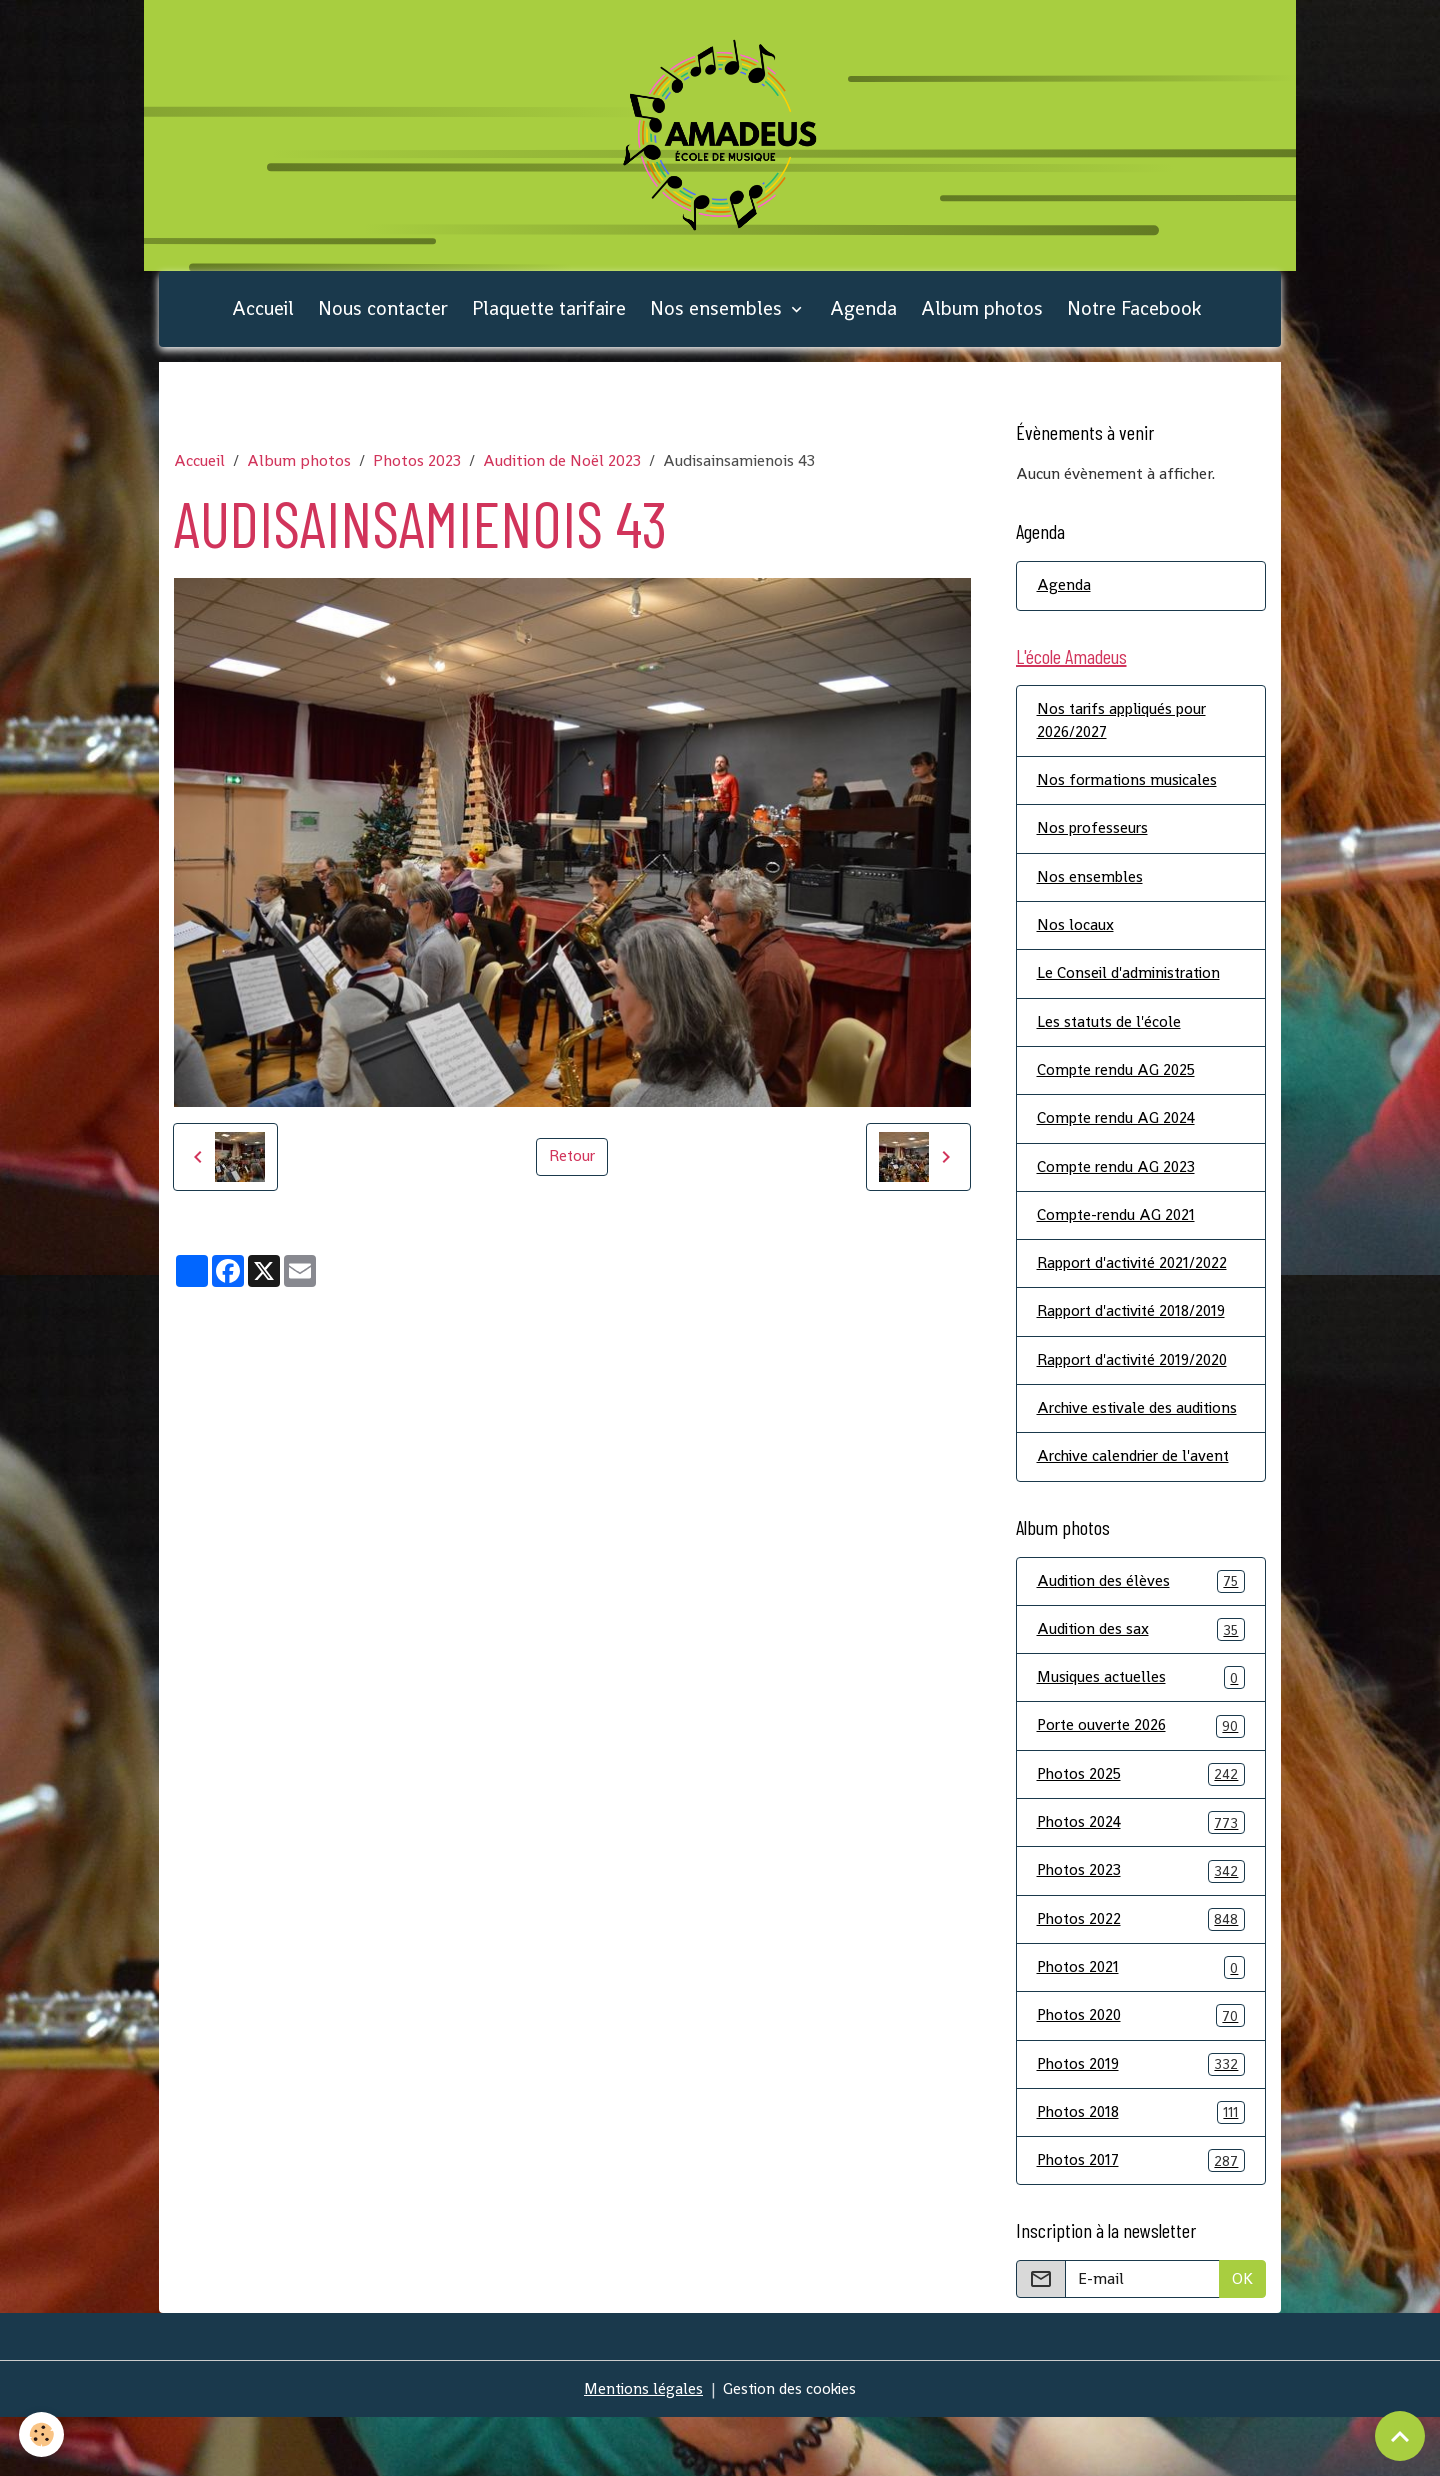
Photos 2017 (1141, 2218)
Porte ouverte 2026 (1141, 1777)
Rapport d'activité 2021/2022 (1138, 1285)
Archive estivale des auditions (1107, 1444)
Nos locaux (1075, 942)
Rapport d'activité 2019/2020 (1139, 1383)
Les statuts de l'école (1111, 1040)
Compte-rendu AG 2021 (1119, 1236)
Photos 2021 (1141, 2022)
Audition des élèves (1141, 1630)
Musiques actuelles (1141, 1728)
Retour (572, 1167)
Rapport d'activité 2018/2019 (1138, 1334)
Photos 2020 (1141, 2071)
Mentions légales (641, 2447)
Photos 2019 (1141, 2120)
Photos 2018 (1141, 2169)
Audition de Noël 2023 (562, 472)
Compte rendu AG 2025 (1119, 1089)
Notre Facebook (1134, 319)
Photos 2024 (1141, 1875)
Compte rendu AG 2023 (1119, 1187)
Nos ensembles (718, 319)
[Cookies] (42, 2434)
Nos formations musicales (1129, 795)
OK (1242, 2337)
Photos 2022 (1141, 1973)
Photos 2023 (417, 472)
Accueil (263, 319)
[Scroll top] (1400, 2436)
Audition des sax (1141, 1679)
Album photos (982, 319)
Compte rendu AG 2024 (1119, 1138)
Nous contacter (383, 319)
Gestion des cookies (791, 2447)
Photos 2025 (1141, 1826)
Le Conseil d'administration (1133, 991)
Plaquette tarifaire (549, 319)
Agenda (863, 319)
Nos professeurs (1094, 844)
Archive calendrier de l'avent (1137, 1505)
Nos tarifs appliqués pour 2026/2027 (1127, 734)
